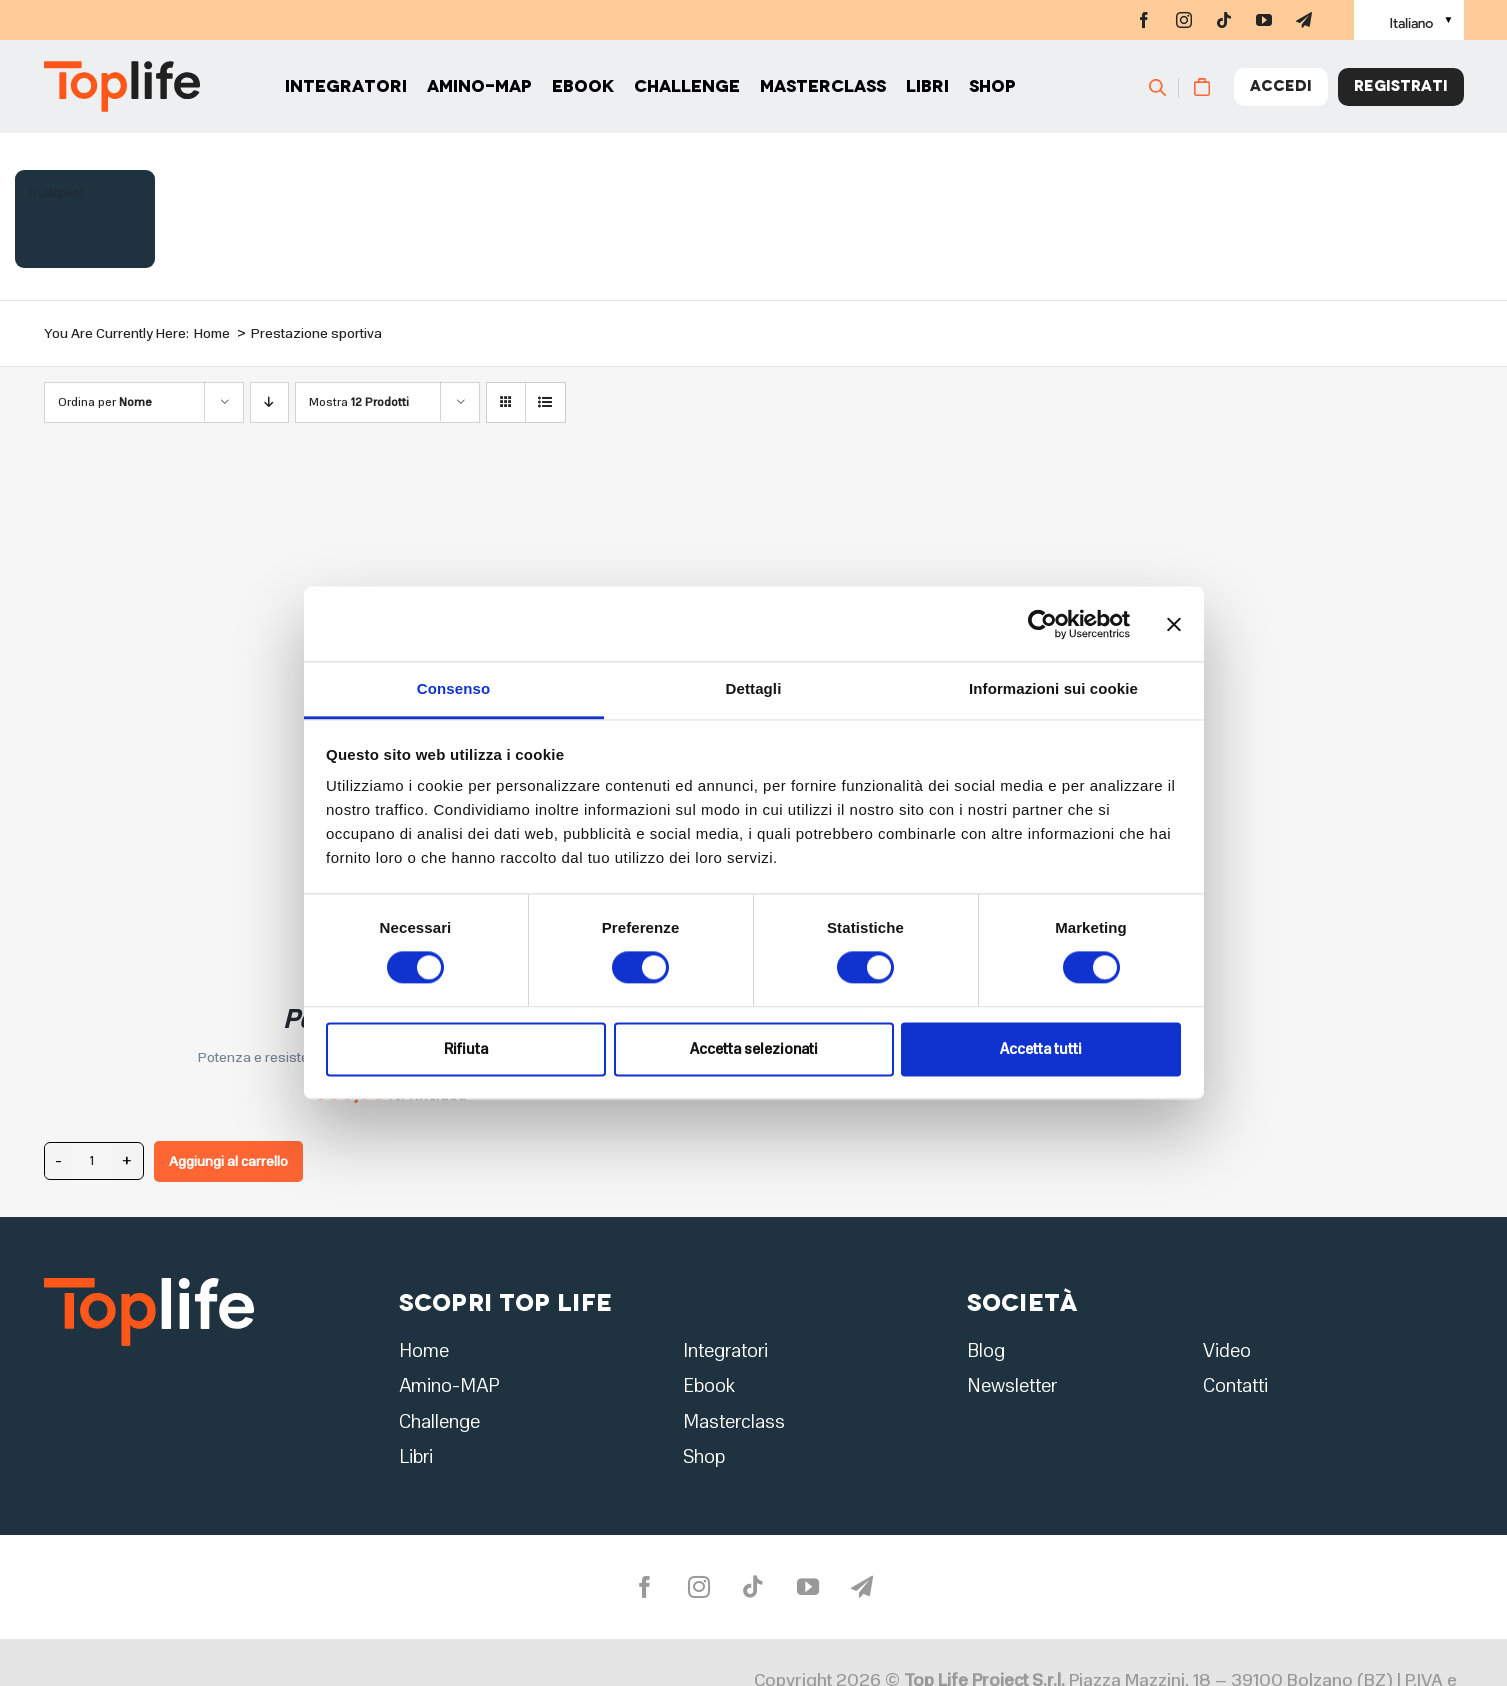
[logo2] (149, 1283)
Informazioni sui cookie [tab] (1053, 688)
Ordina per (105, 402)
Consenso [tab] (453, 688)
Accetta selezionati (754, 1049)
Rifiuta (466, 1049)
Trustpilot (54, 192)
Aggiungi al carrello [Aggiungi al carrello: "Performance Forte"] (228, 1161)
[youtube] (1264, 20)
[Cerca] (1166, 90)
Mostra (359, 402)
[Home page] (122, 90)
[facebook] (1144, 20)
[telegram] (1304, 20)
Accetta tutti (1041, 1049)
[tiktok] (1224, 20)
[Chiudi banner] (1174, 624)
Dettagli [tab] (754, 688)
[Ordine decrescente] (269, 402)
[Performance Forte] (294, 495)
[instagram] (1184, 20)
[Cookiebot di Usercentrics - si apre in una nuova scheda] (1042, 624)
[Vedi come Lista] (545, 402)
